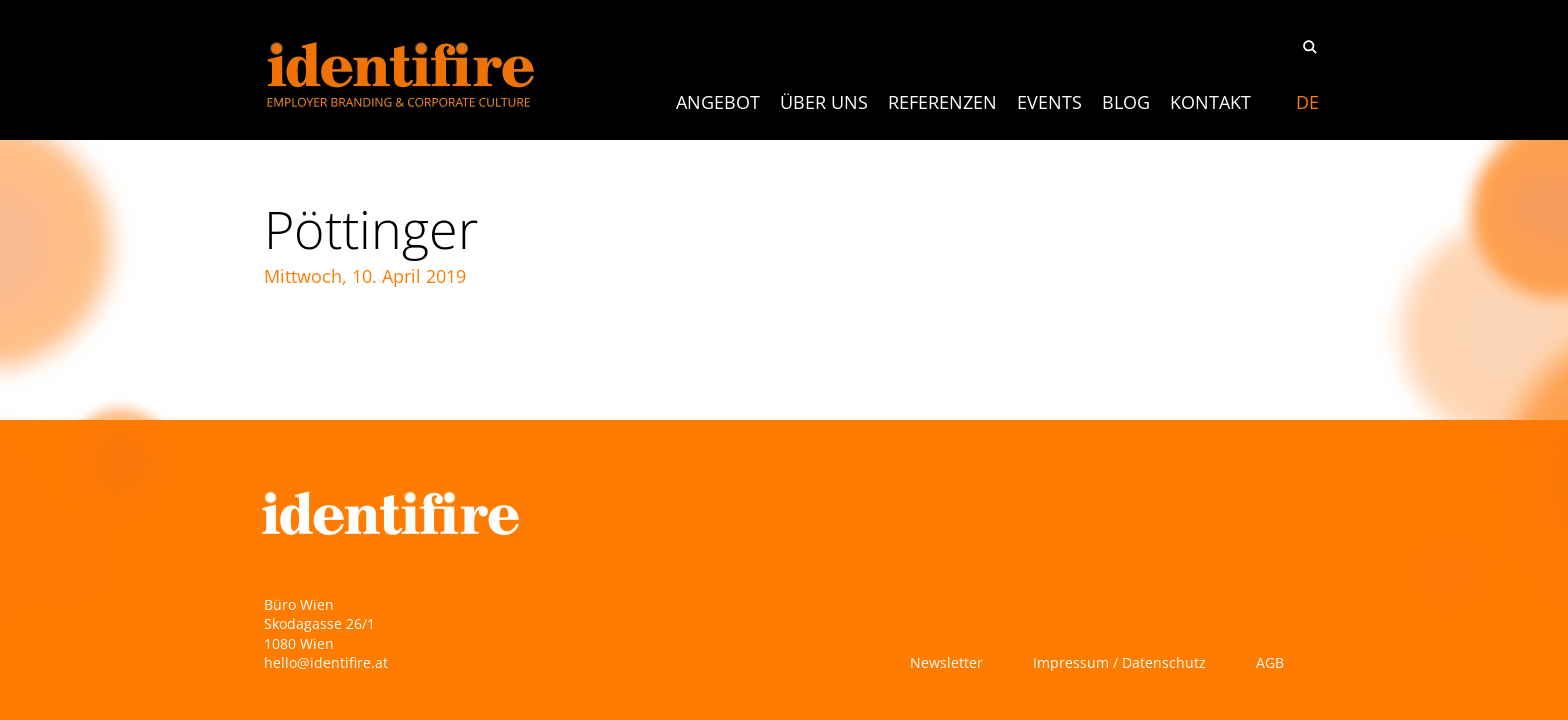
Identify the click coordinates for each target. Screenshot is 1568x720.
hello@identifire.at (326, 662)
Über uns (824, 102)
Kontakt (1210, 102)
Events (1049, 102)
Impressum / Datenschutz (1119, 662)
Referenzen (942, 102)
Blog (1126, 102)
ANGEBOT (718, 102)
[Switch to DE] (1307, 102)
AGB (1270, 662)
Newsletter (946, 662)
